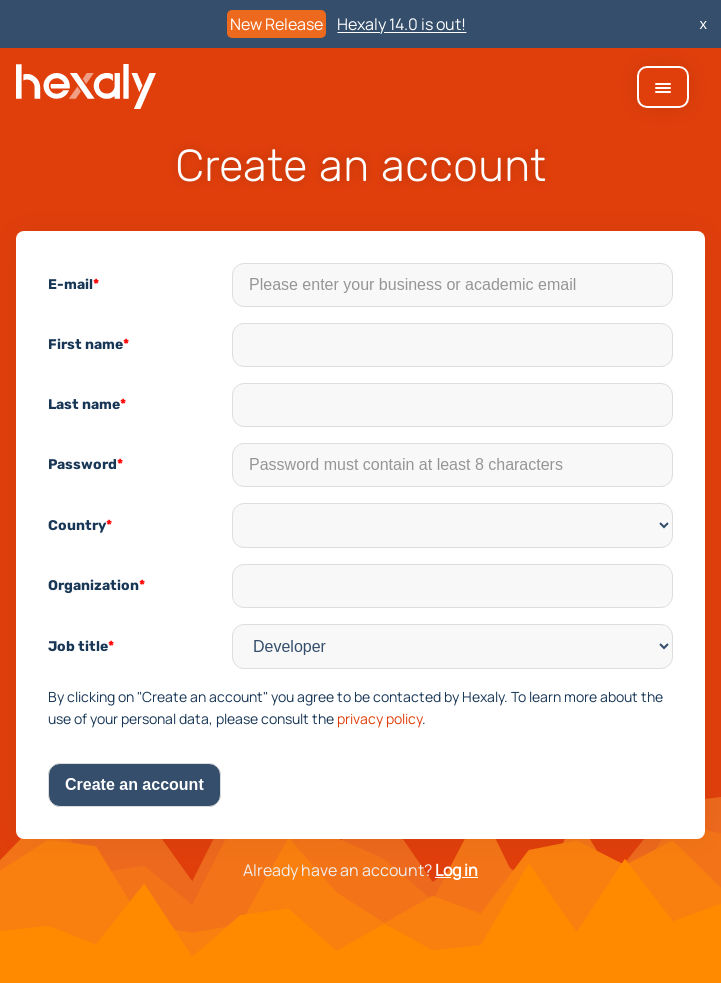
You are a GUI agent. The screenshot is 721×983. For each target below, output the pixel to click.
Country (80, 525)
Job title (81, 646)
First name (88, 344)
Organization (96, 585)
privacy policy (379, 718)
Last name (87, 404)
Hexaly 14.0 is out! (401, 24)
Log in (456, 870)
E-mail (73, 284)
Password (85, 464)
